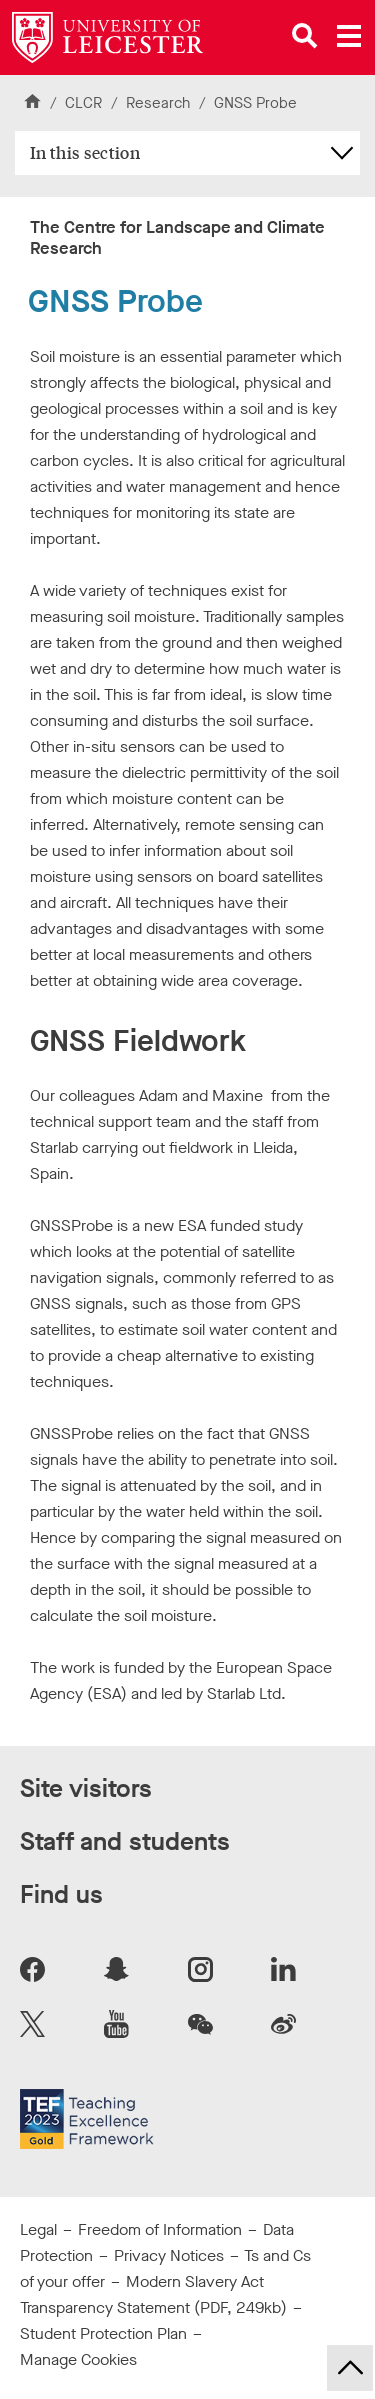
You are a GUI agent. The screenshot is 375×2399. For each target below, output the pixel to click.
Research (158, 103)
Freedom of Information (160, 2229)
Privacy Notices (169, 2255)
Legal (38, 2229)
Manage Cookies (78, 2359)
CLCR (83, 103)
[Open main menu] (349, 36)
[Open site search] (305, 36)
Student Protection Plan (103, 2333)
